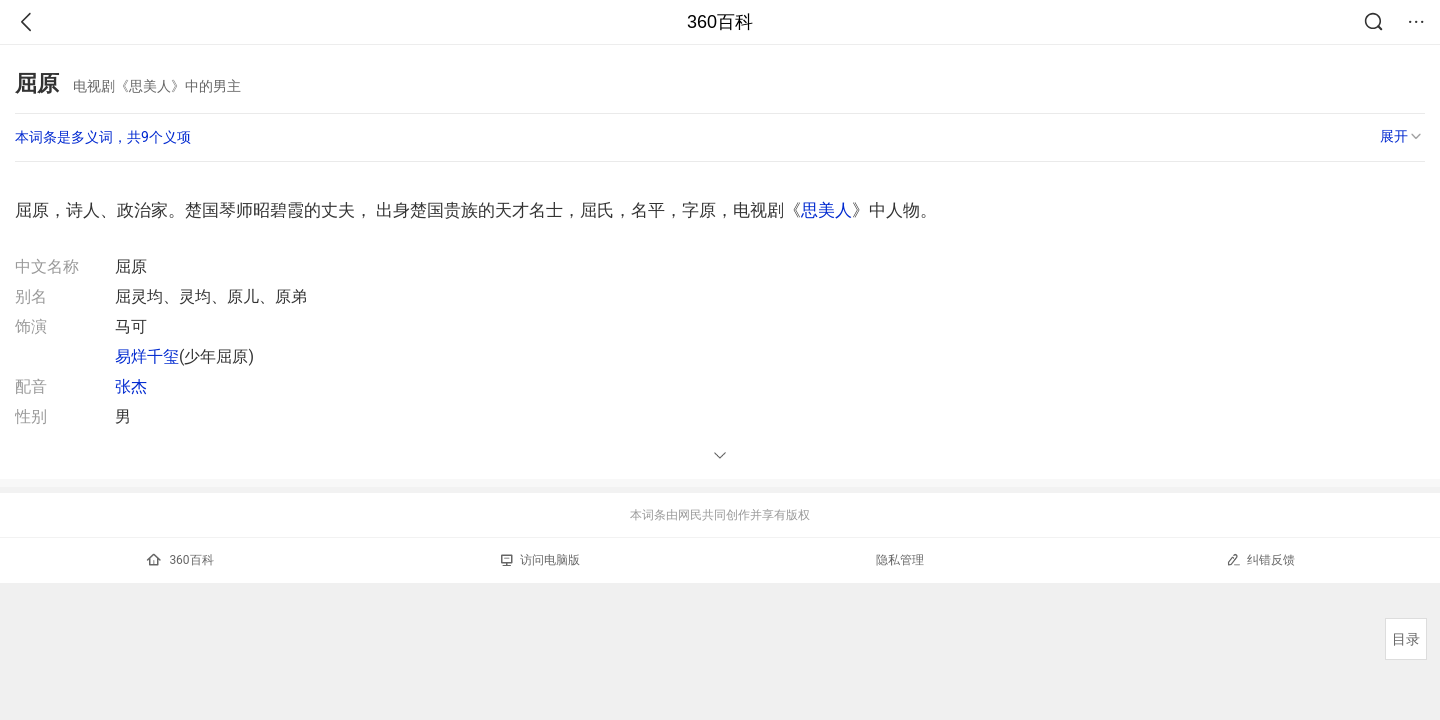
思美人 (826, 210)
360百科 (720, 22)
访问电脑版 (540, 560)
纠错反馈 (1260, 559)
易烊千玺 (147, 356)
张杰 (131, 386)
